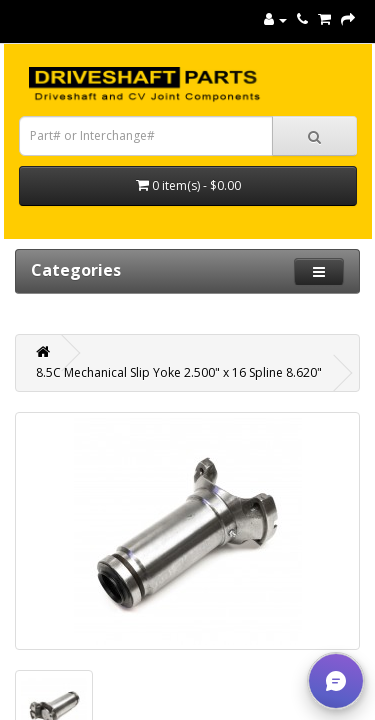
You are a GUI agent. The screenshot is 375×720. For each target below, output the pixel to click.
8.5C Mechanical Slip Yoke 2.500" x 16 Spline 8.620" (179, 372)
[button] (336, 681)
